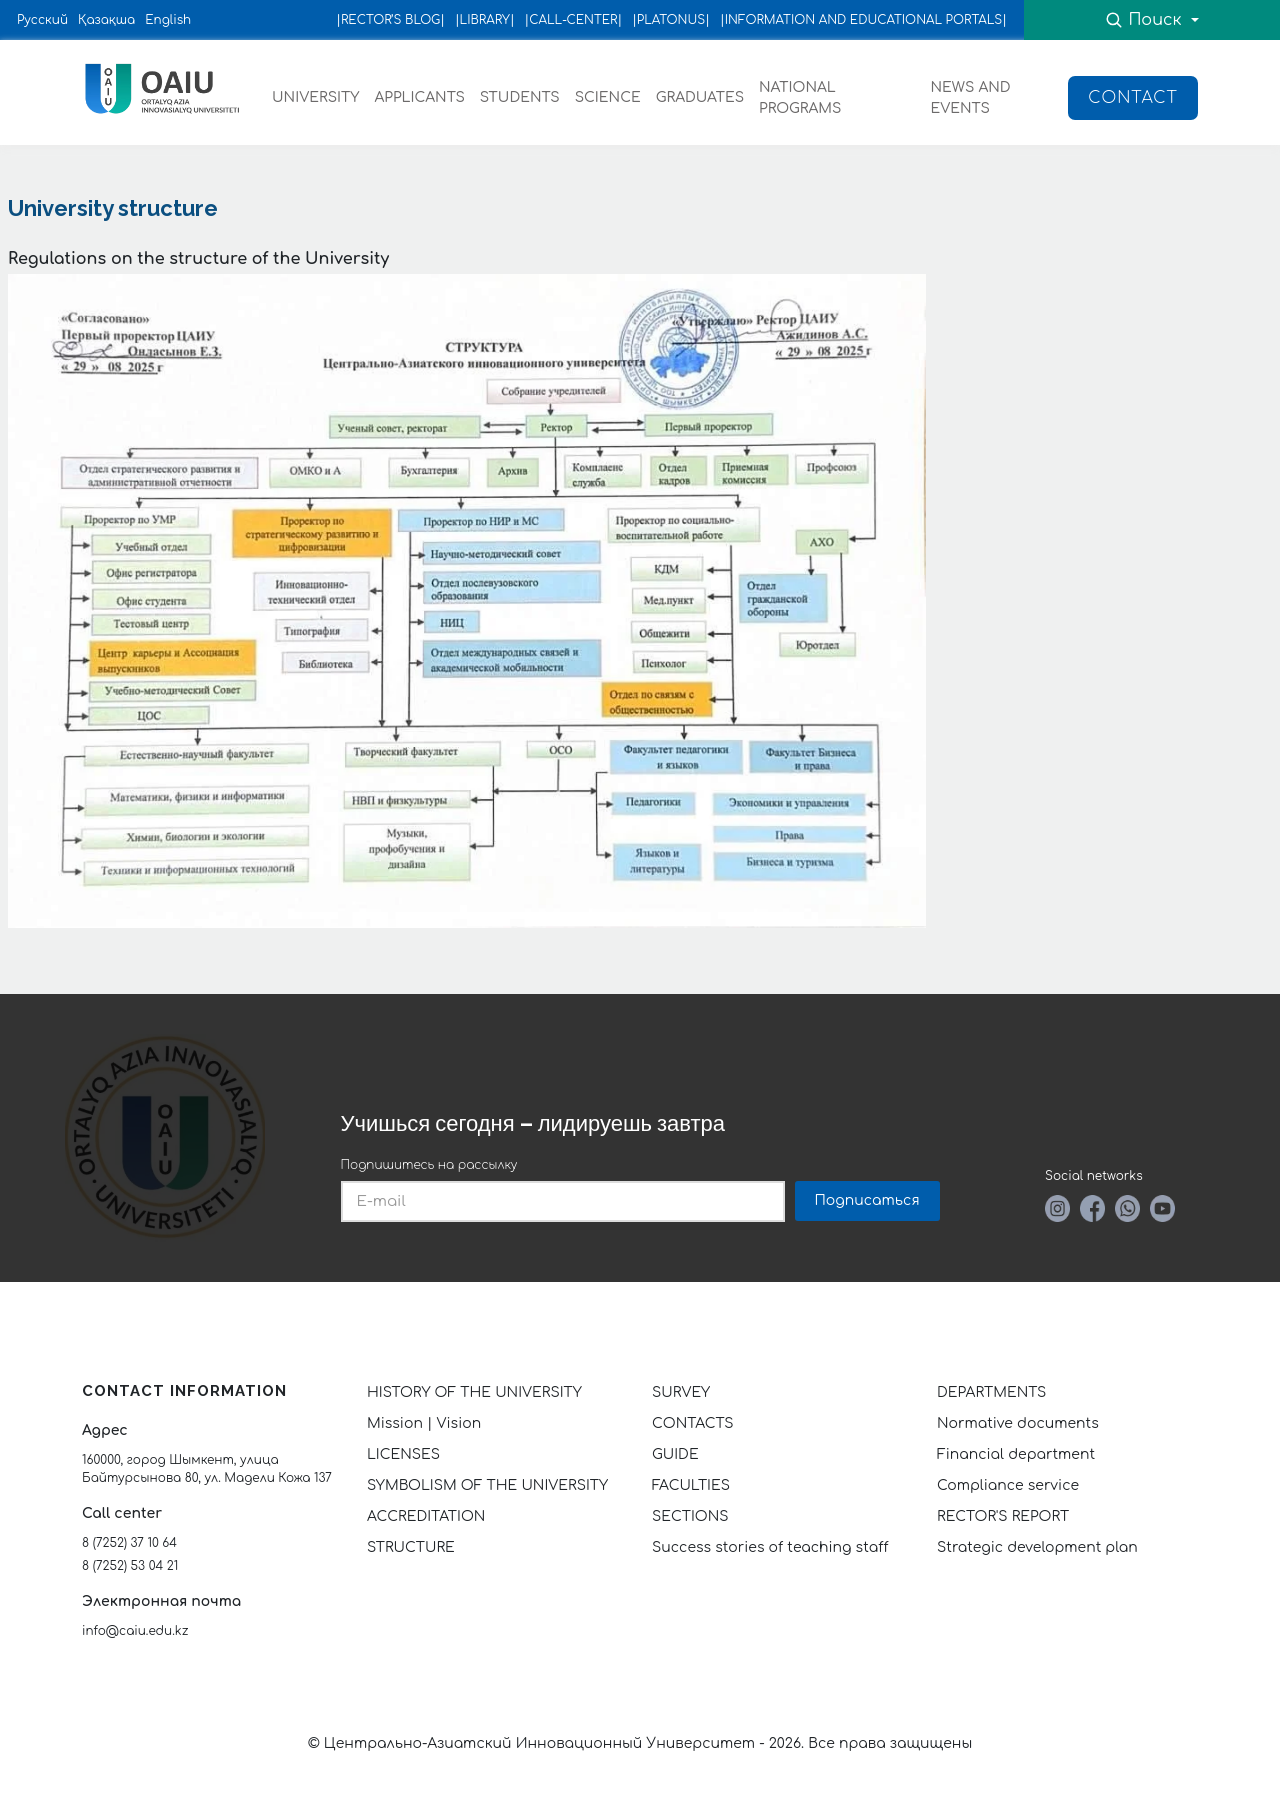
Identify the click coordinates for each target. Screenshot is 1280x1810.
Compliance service (1008, 1485)
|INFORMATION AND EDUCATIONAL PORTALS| (863, 20)
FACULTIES (691, 1485)
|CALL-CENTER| (574, 20)
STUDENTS (520, 97)
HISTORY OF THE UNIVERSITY (474, 1392)
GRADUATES (700, 97)
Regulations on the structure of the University (198, 259)
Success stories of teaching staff (770, 1547)
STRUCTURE (411, 1547)
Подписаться (867, 1200)
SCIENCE (608, 97)
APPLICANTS (419, 97)
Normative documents (1018, 1423)
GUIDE (675, 1454)
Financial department (1016, 1454)
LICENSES (403, 1454)
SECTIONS (690, 1516)
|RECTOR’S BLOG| (390, 20)
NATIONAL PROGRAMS (800, 98)
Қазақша (106, 20)
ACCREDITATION (426, 1516)
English (168, 20)
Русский (42, 20)
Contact (1133, 98)
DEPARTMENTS (991, 1392)
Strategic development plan (1037, 1547)
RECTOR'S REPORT (1003, 1516)
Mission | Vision (424, 1423)
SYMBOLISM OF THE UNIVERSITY (487, 1485)
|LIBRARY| (485, 20)
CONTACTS (693, 1423)
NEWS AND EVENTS (971, 98)
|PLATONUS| (671, 20)
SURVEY (681, 1392)
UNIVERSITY (315, 97)
